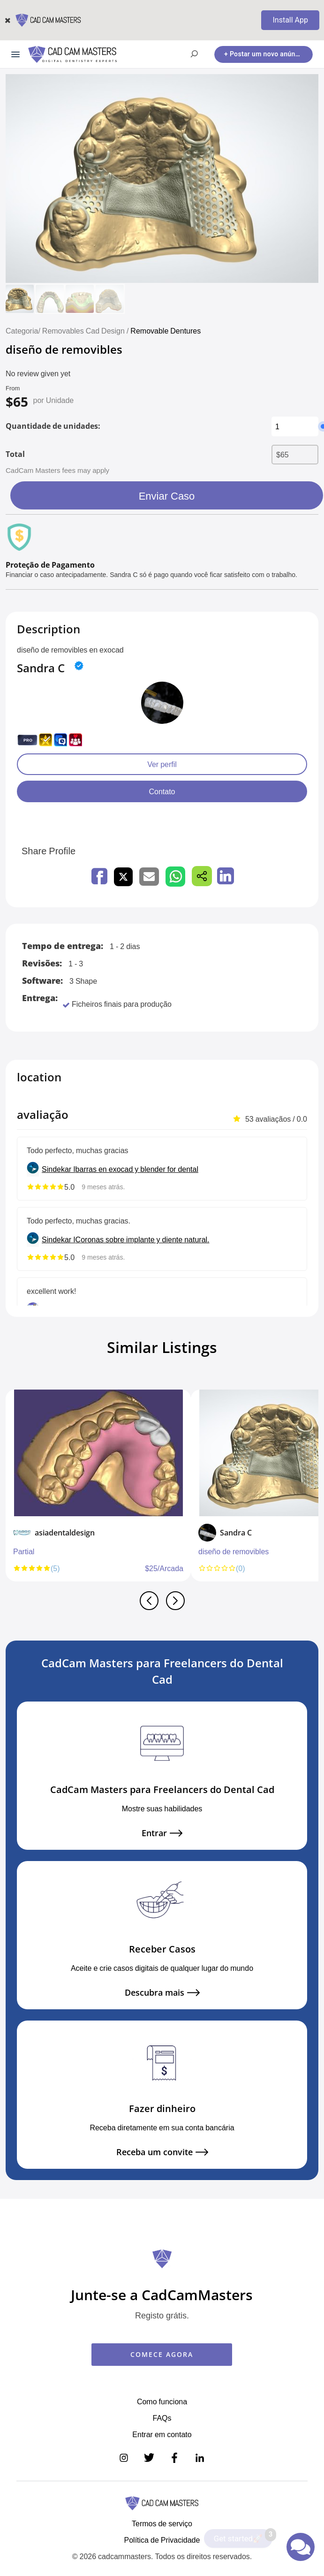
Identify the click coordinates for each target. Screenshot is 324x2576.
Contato (162, 791)
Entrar (162, 1833)
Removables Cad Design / (86, 331)
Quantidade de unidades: (53, 426)
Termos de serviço (162, 2523)
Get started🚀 (243, 2536)
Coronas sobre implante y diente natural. (142, 1239)
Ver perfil (162, 764)
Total (15, 454)
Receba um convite (162, 2152)
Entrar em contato (161, 2434)
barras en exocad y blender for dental (136, 1169)
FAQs (161, 2418)
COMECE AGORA (161, 2354)
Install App (290, 19)
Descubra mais (162, 1992)
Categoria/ (23, 331)
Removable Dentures (165, 331)
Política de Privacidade (162, 2540)
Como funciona (162, 2401)
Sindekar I (58, 1169)
